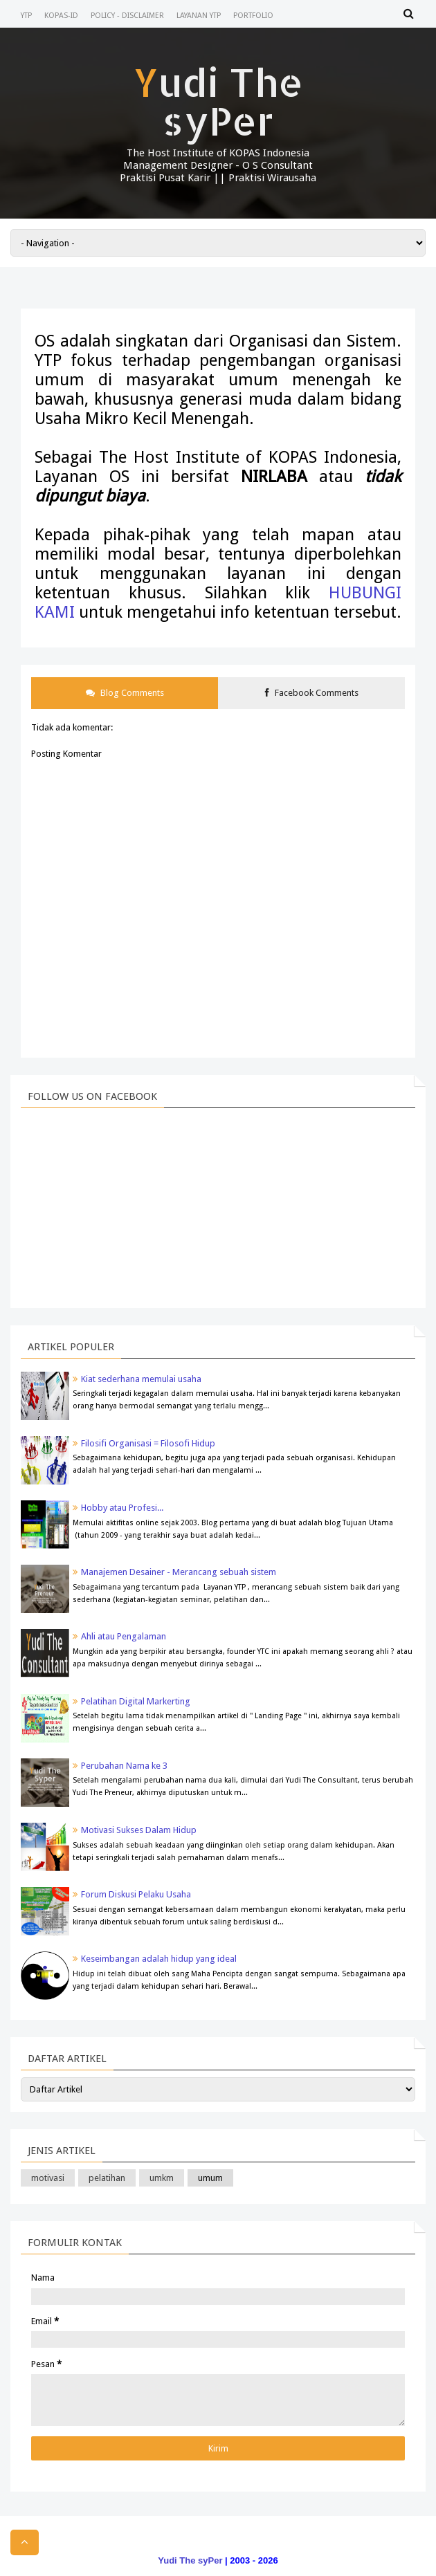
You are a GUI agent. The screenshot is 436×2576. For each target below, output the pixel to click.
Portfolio (253, 15)
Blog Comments (125, 693)
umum (210, 2178)
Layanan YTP (198, 15)
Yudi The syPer (218, 101)
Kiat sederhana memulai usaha (141, 1379)
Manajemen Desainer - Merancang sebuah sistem (178, 1572)
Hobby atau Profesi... (122, 1507)
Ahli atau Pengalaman (123, 1636)
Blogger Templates (263, 2545)
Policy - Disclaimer (127, 15)
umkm (161, 2178)
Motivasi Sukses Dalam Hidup (139, 1830)
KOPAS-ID (61, 15)
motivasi (47, 2178)
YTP (26, 15)
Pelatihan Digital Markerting (135, 1701)
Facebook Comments (311, 693)
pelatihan (107, 2178)
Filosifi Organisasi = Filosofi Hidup (148, 1443)
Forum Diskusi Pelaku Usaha (136, 1894)
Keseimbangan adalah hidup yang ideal (159, 1958)
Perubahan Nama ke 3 (124, 1765)
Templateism (190, 2545)
